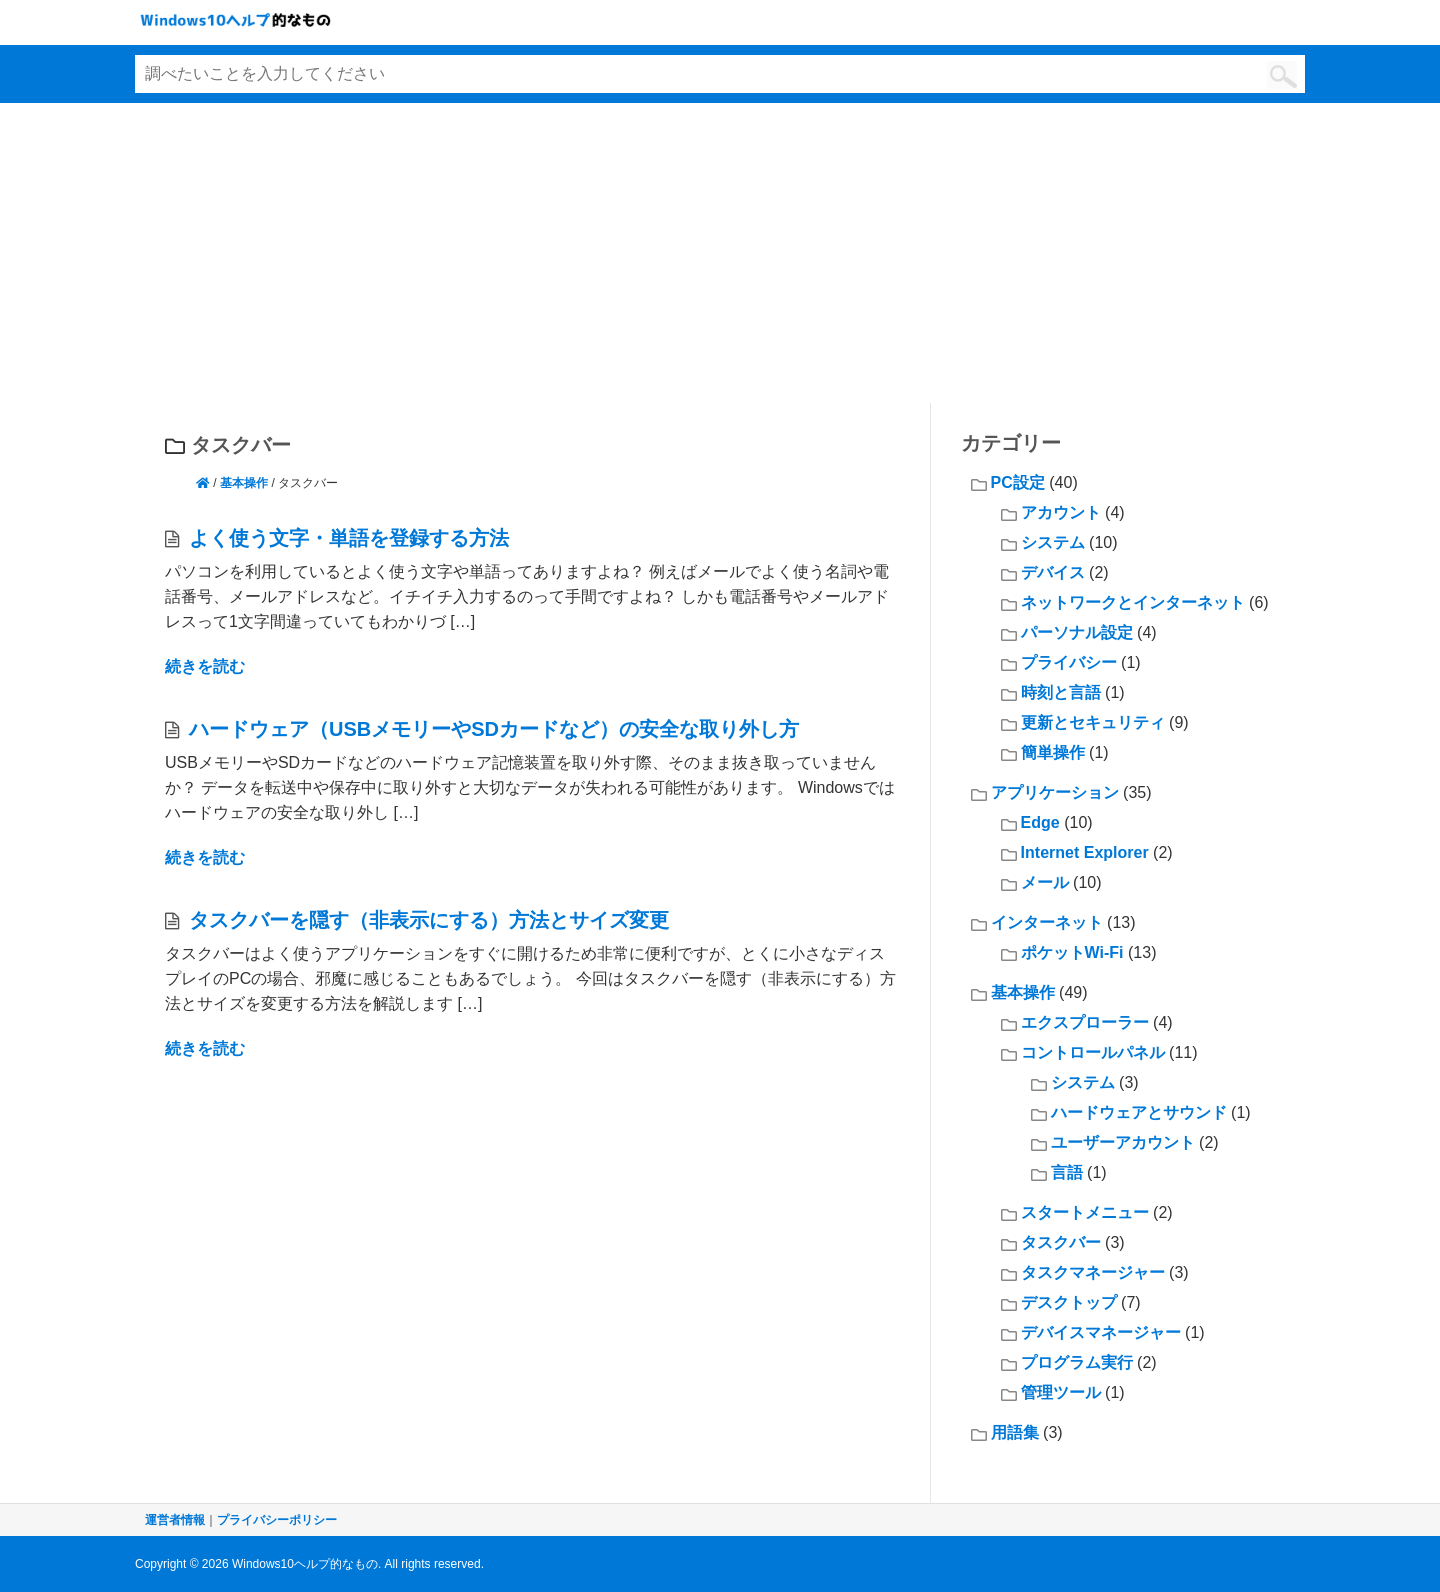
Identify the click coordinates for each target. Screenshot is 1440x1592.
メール (1045, 882)
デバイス (1053, 572)
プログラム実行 (1077, 1362)
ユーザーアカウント (1123, 1142)
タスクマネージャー (1093, 1272)
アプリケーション (1055, 792)
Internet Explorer (1085, 852)
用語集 (1015, 1432)
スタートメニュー (1085, 1212)
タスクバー (1061, 1242)
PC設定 (1018, 482)
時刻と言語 (1061, 692)
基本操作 (244, 483)
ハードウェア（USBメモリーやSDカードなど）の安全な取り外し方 (494, 729)
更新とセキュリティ (1093, 722)
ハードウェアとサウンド (1139, 1112)
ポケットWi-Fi (1072, 952)
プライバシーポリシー (277, 1520)
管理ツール (1061, 1392)
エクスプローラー (1085, 1022)
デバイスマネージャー (1101, 1332)
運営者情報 (175, 1520)
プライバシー (1069, 662)
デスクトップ (1069, 1302)
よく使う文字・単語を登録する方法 (349, 538)
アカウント (1061, 512)
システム (1053, 542)
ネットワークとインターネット (1133, 602)
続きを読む (205, 666)
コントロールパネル (1093, 1052)
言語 (1067, 1172)
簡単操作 (1053, 752)
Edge (1040, 822)
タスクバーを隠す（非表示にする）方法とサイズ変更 (429, 920)
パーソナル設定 (1077, 632)
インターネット (1047, 922)
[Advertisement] (720, 253)
